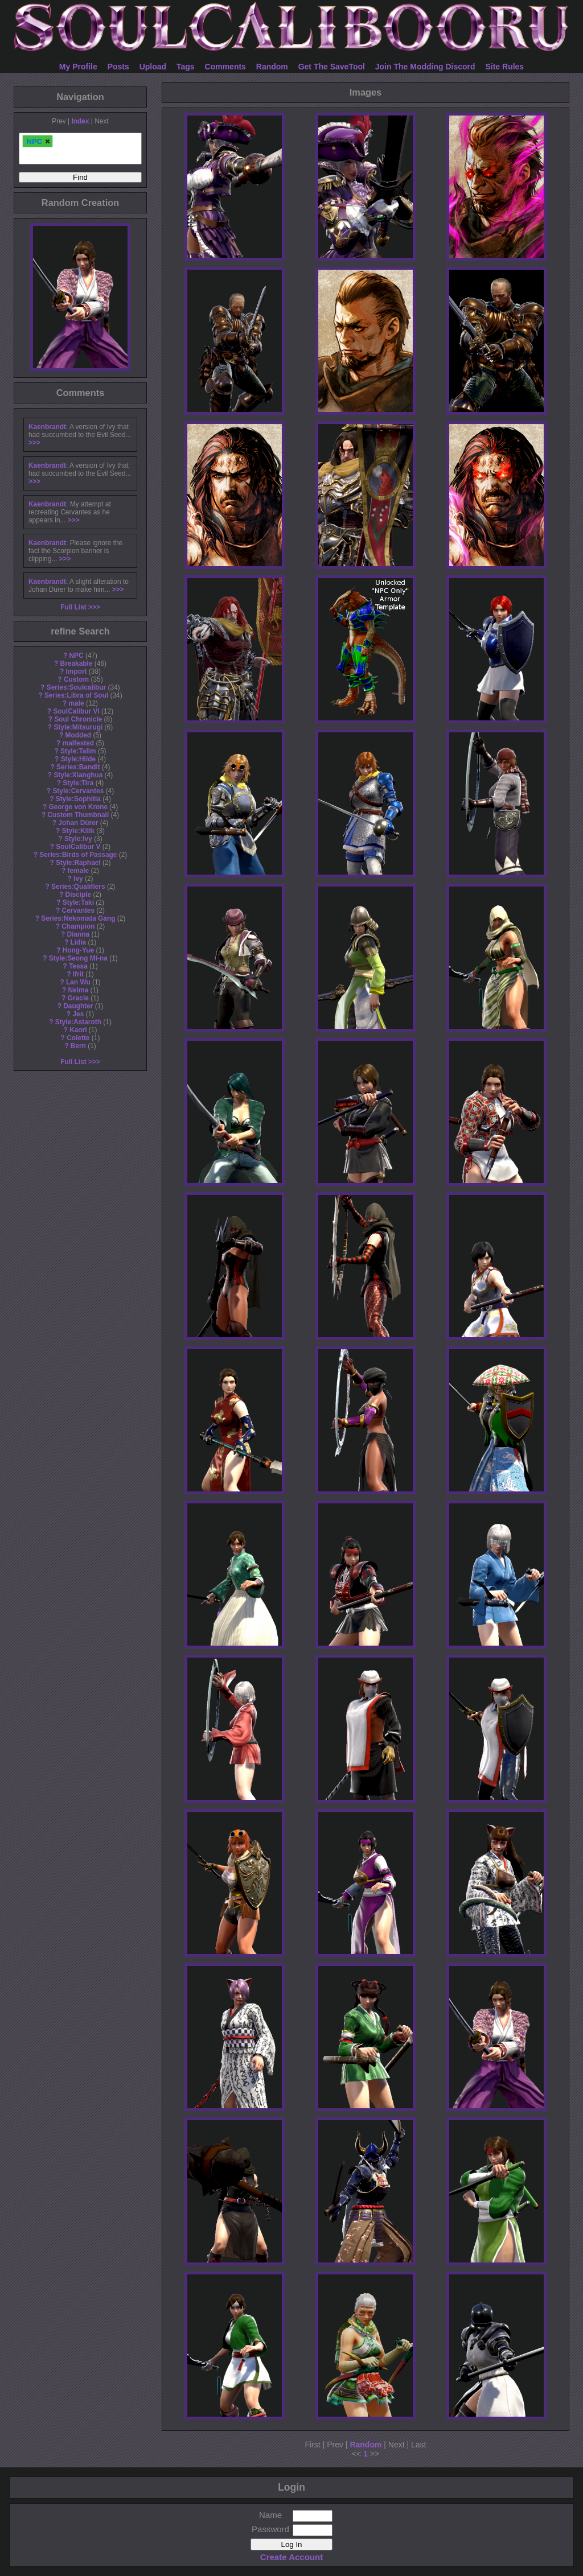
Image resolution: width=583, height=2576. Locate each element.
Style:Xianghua (78, 775)
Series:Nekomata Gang (78, 918)
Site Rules (504, 66)
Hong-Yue (79, 950)
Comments (225, 66)
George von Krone (78, 807)
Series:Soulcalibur (76, 687)
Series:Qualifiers (78, 887)
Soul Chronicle (78, 719)
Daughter (78, 1006)
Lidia (78, 942)
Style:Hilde (78, 759)
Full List (73, 607)
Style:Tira (78, 783)
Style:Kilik (78, 831)
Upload (152, 66)
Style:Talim (78, 751)
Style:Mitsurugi (78, 727)
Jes (78, 1014)
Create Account (291, 2557)
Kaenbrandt (47, 427)
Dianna (78, 934)
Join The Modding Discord (425, 66)
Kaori (78, 1030)
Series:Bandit (78, 767)
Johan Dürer (78, 823)
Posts (118, 66)
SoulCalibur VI (76, 711)
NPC (76, 656)
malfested (79, 743)
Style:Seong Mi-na (78, 958)
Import (76, 671)
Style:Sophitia (78, 799)
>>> (34, 443)
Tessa (78, 966)
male (76, 703)
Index (80, 121)
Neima (78, 990)
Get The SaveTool (331, 66)
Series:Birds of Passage (78, 855)
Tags (185, 66)
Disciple (78, 894)
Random (272, 66)
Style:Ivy (78, 839)
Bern (78, 1046)
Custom (76, 679)
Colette (78, 1038)
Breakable (76, 663)
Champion (78, 926)
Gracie (78, 998)
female (78, 871)
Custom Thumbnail (78, 815)
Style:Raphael (78, 863)
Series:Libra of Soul (76, 695)
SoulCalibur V (78, 847)
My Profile (78, 66)
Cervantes (78, 910)
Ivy (78, 879)
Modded (78, 735)
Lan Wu (78, 982)
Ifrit (78, 974)
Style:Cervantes (78, 791)
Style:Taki (78, 902)
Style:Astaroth (78, 1022)
